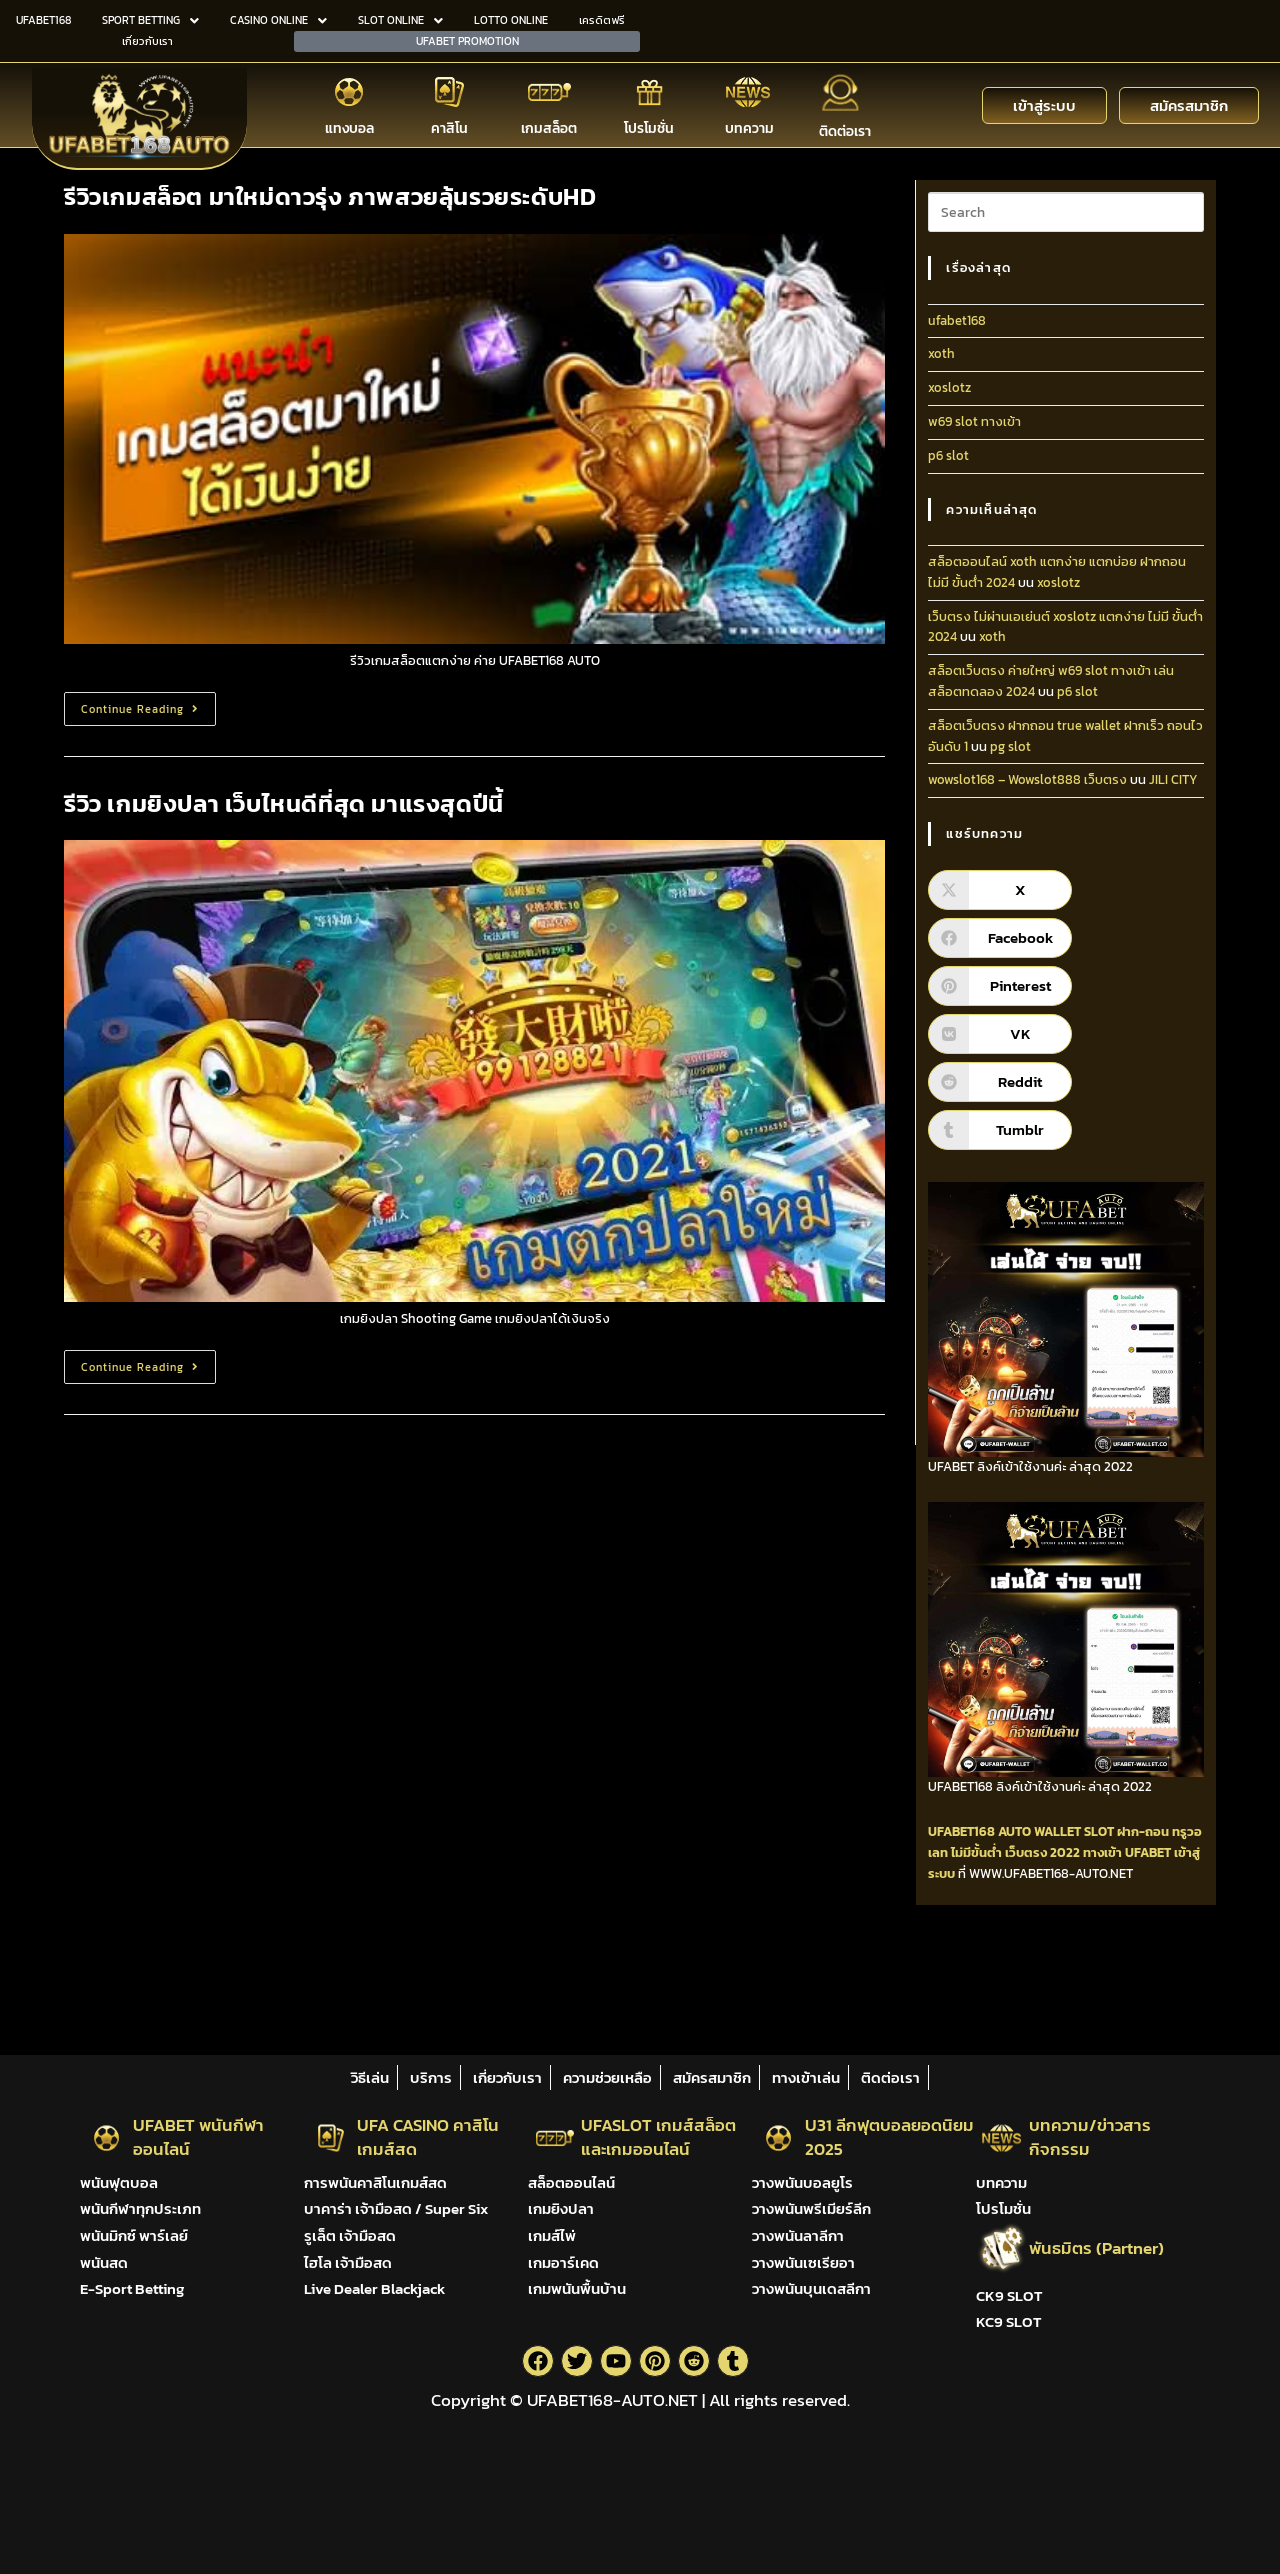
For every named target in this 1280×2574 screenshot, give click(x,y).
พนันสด (104, 2262)
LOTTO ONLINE (511, 20)
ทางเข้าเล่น (806, 2077)
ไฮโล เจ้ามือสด (348, 2262)
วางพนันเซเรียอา (803, 2262)
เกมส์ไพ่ (552, 2235)
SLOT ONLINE (400, 20)
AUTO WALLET (1039, 1831)
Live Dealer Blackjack (374, 2288)
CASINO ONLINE (278, 20)
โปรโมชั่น (649, 128)
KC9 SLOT (1008, 2321)
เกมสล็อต (549, 128)
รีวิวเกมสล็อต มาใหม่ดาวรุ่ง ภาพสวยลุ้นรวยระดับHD (330, 196)
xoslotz (949, 387)
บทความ (749, 128)
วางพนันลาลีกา (798, 2235)
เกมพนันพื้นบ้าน (577, 2288)
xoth (941, 353)
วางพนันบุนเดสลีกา (811, 2288)
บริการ (431, 2077)
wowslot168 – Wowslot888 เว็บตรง (1027, 779)
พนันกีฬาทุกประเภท (140, 2208)
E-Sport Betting (132, 2288)
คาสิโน (449, 128)
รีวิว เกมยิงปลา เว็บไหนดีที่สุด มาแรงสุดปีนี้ (284, 803)
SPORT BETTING (150, 20)
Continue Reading (148, 704)
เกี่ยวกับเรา (147, 41)
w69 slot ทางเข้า (974, 421)
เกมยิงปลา (561, 2208)
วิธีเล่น (370, 2077)
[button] (150, 20)
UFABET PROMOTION (467, 41)
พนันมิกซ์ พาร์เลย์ (134, 2235)
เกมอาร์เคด (563, 2262)
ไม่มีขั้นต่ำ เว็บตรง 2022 (1015, 1852)
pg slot (1010, 746)
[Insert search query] (1066, 212)
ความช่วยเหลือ (607, 2077)
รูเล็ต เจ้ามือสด (350, 2235)
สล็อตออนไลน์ (571, 2182)
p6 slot (948, 455)
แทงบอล (349, 128)
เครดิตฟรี (602, 20)
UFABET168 (43, 20)
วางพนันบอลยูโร (802, 2182)
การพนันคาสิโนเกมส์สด (375, 2182)
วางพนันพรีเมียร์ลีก (811, 2208)
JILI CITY (1173, 779)
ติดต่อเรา (845, 131)
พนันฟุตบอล (119, 2182)
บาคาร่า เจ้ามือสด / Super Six (396, 2208)
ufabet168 (957, 320)
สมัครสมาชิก (712, 2077)
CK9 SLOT (1009, 2295)
